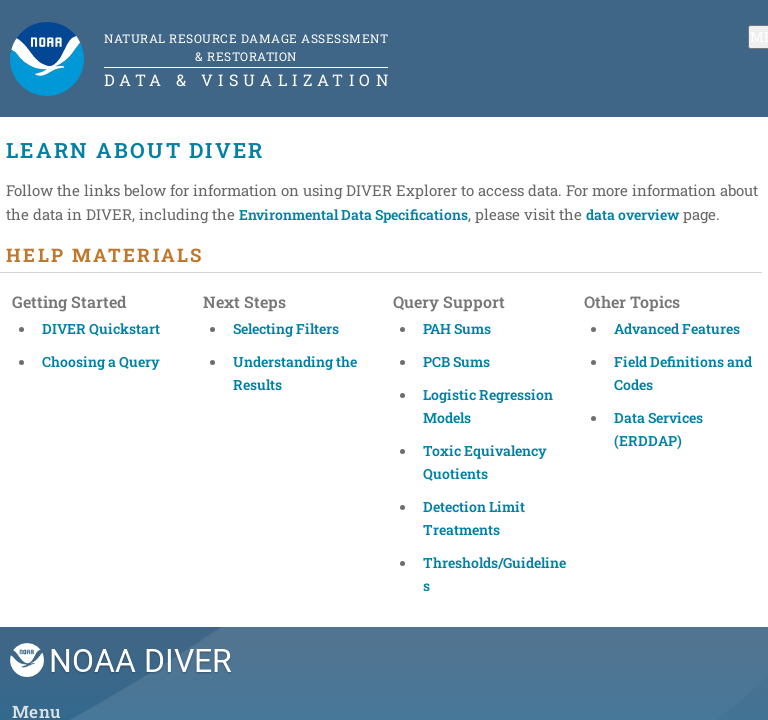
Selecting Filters (286, 328)
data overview (632, 214)
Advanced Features (677, 328)
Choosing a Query (101, 361)
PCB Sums (456, 361)
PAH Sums (457, 328)
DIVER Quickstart (101, 328)
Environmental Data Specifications (353, 214)
